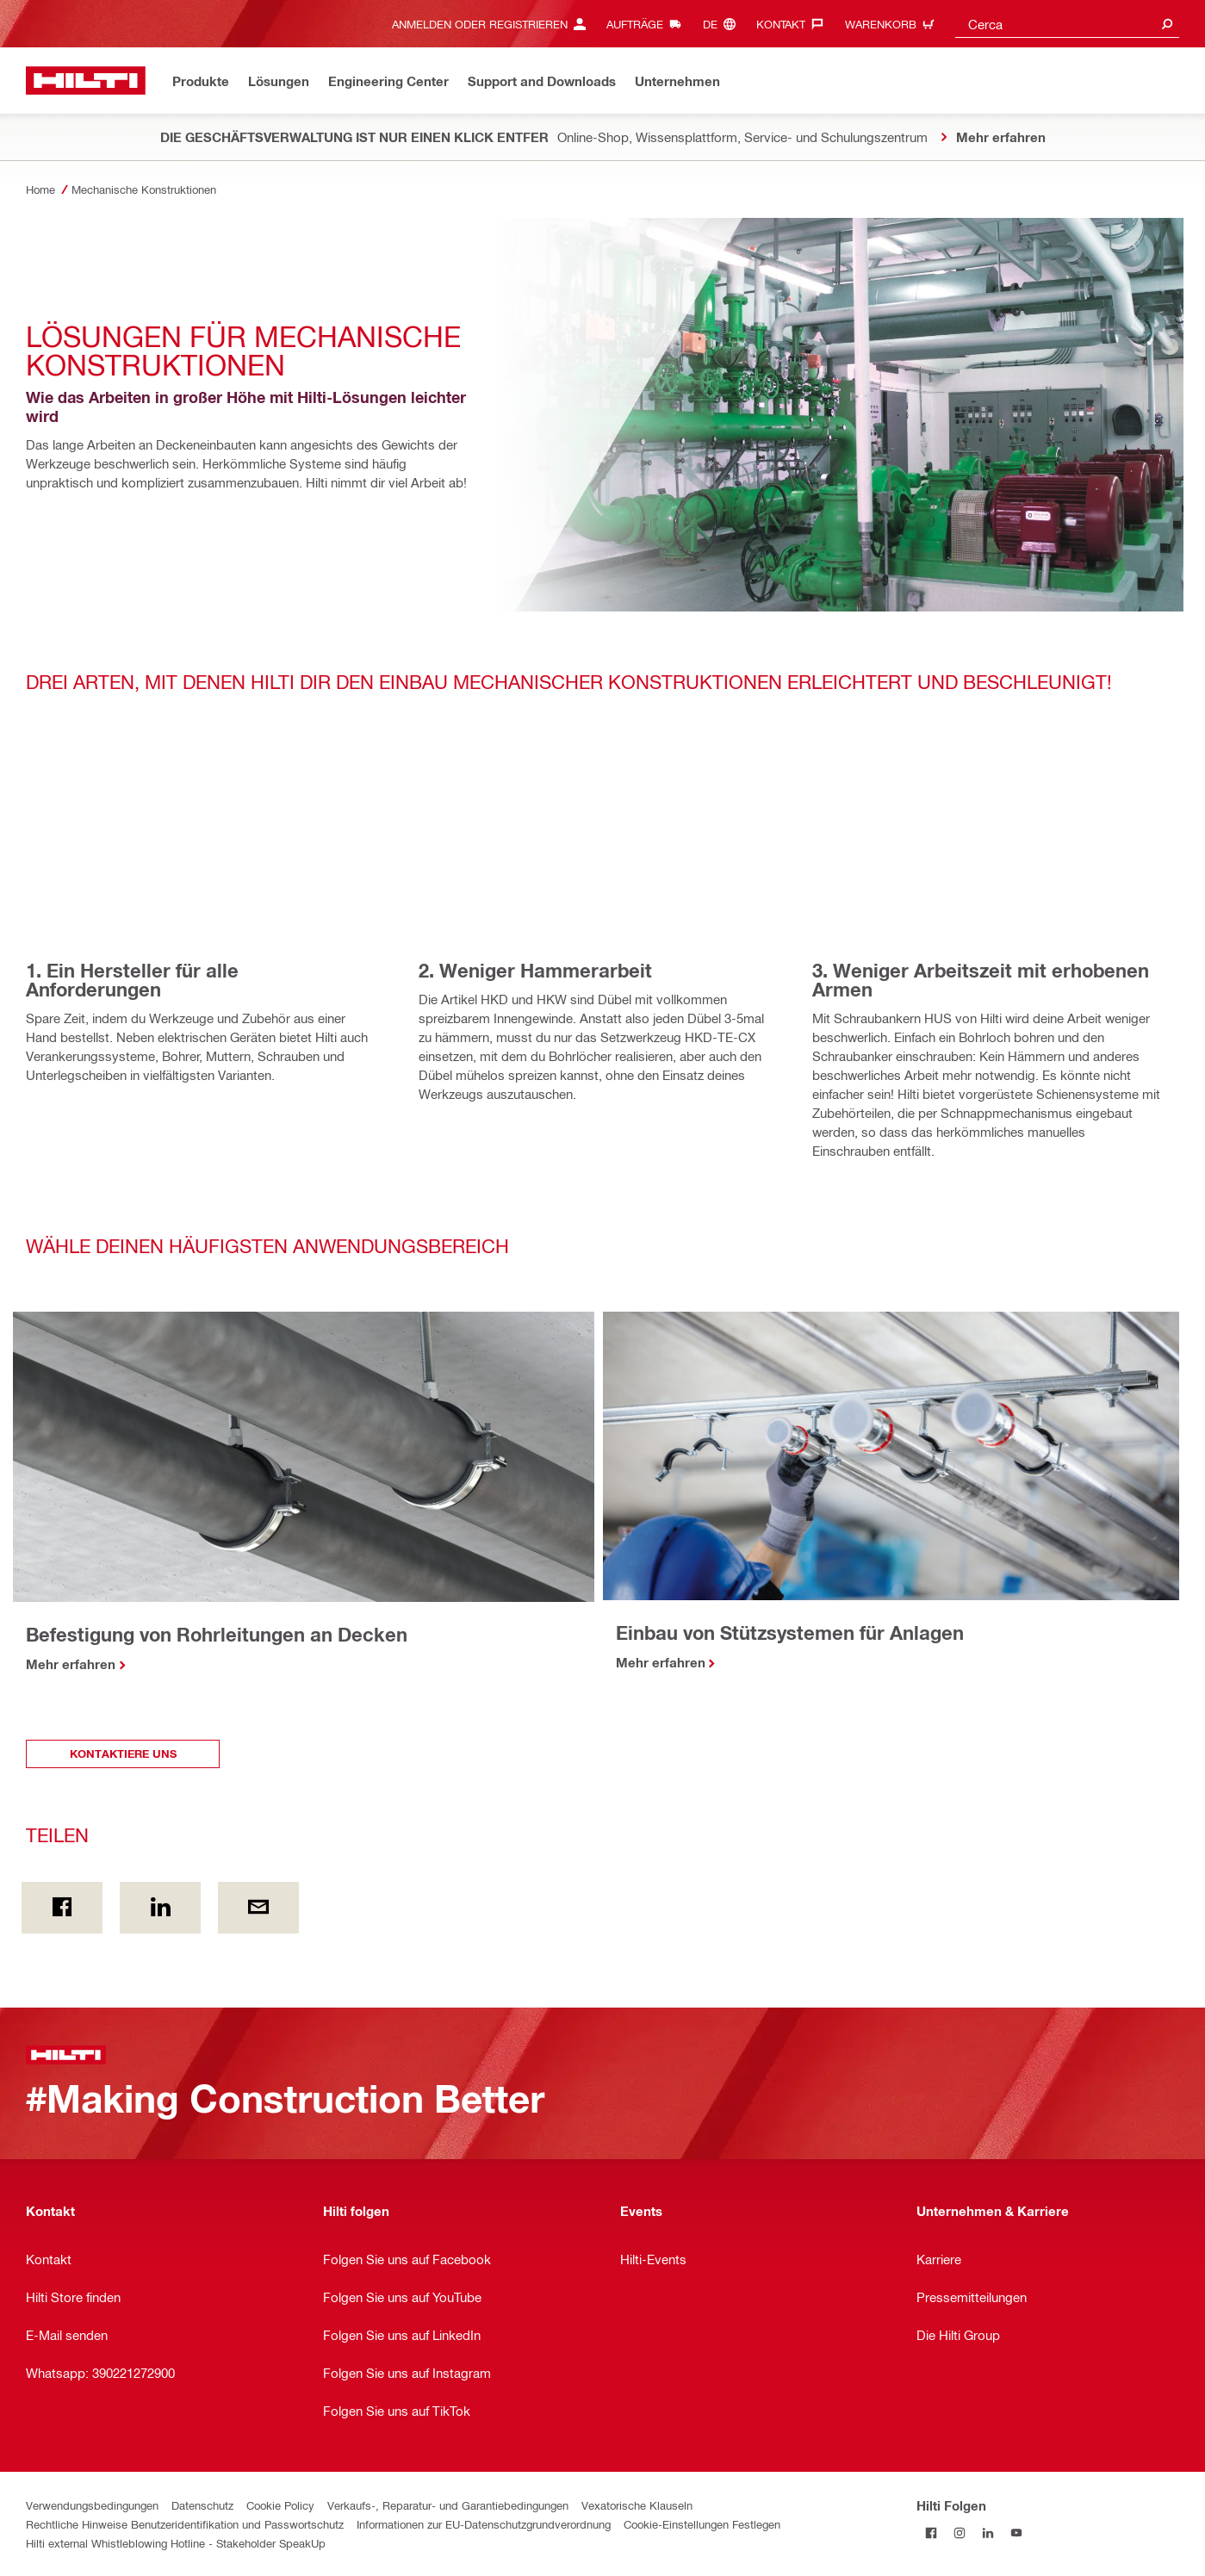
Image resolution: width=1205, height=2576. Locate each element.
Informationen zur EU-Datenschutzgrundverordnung (484, 2523)
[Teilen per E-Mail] (258, 1908)
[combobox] (1067, 23)
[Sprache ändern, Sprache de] (723, 23)
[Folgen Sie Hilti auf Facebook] (930, 2533)
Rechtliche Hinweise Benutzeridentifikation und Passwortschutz (185, 2523)
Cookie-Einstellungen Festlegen (702, 2523)
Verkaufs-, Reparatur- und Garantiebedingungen (447, 2504)
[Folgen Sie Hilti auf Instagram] (959, 2533)
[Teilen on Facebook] (62, 1908)
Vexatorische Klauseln (637, 2504)
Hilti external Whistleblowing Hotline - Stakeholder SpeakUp (176, 2542)
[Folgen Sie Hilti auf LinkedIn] (987, 2533)
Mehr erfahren (70, 1664)
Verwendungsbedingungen (92, 2504)
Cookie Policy (280, 2504)
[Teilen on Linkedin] (160, 1908)
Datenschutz (202, 2504)
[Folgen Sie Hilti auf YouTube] (1016, 2533)
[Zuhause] (86, 80)
